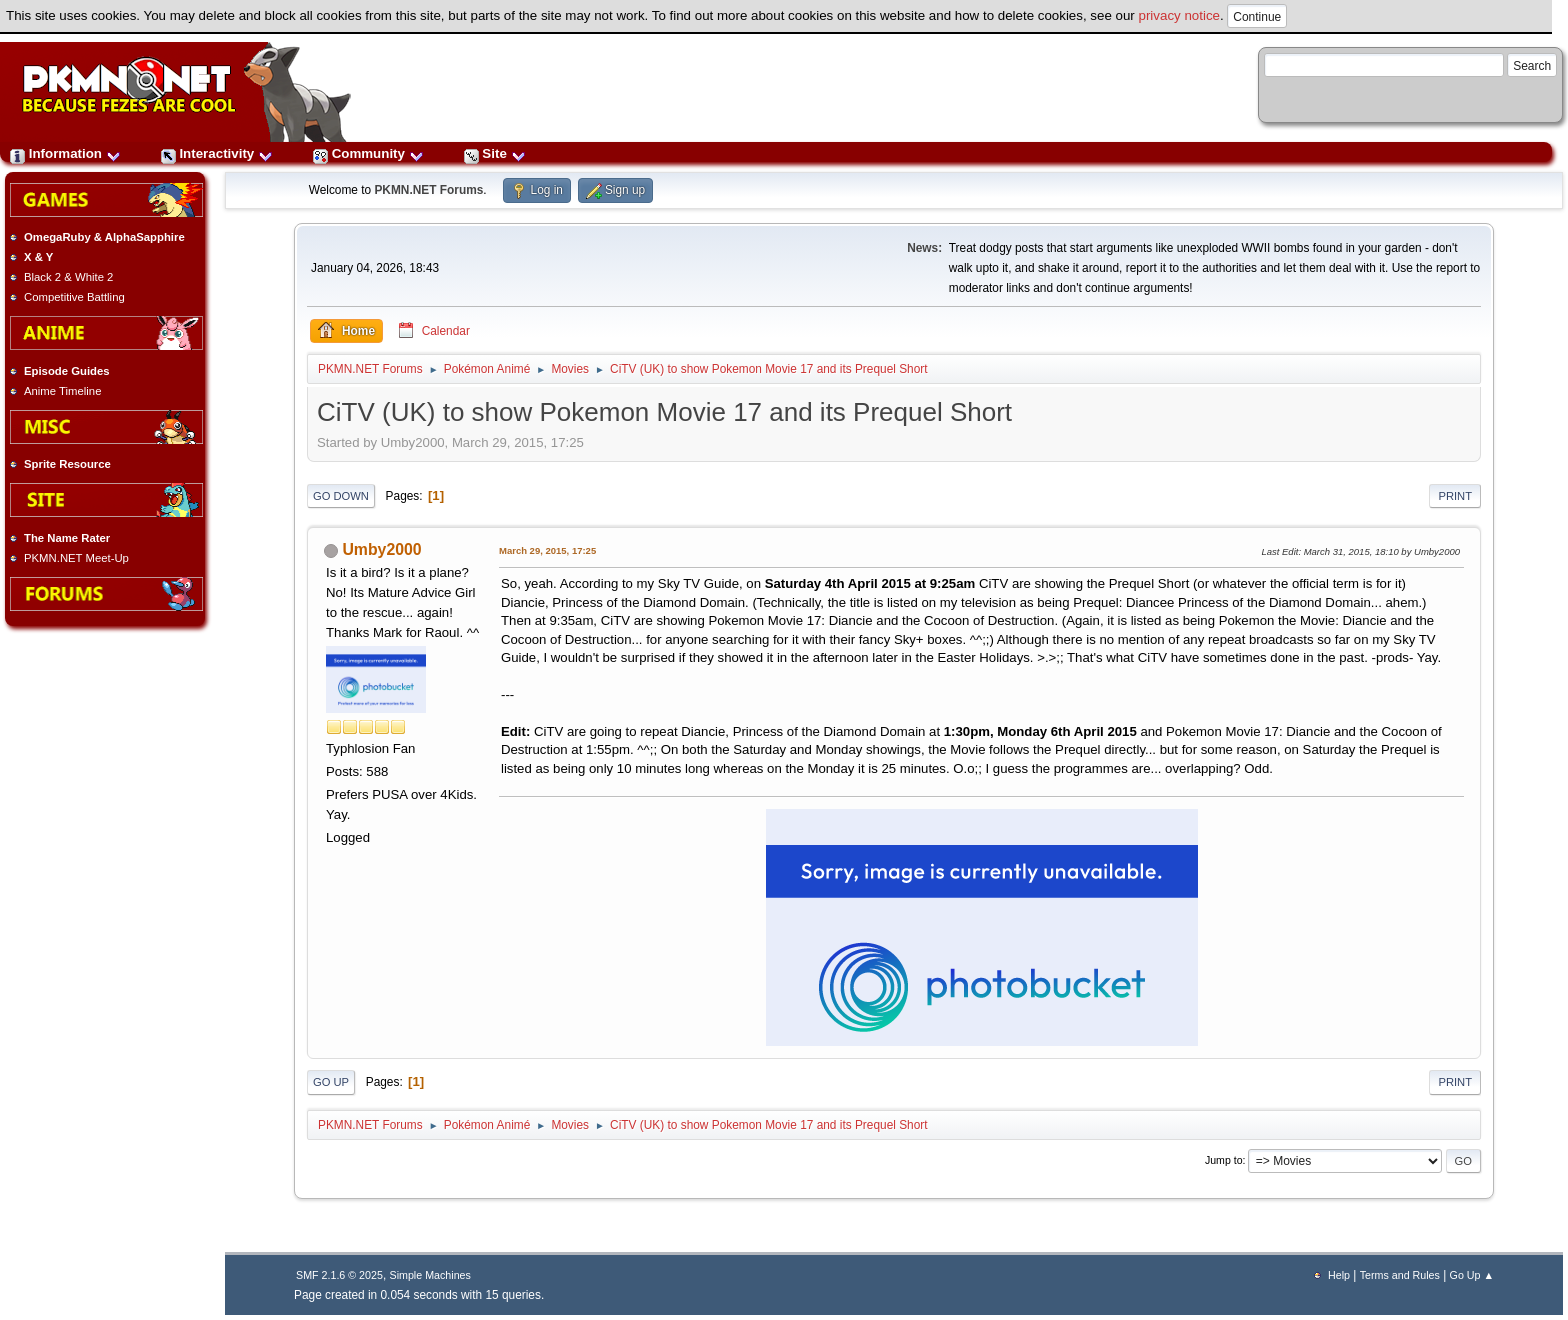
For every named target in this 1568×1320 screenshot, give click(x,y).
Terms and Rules (1400, 1275)
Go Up (331, 1082)
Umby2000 (381, 549)
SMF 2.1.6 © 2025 (339, 1275)
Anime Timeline (62, 391)
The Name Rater (67, 538)
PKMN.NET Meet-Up (76, 558)
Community (368, 153)
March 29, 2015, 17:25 (547, 550)
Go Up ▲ (1472, 1275)
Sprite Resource (67, 464)
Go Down (341, 496)
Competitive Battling (74, 297)
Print (1455, 496)
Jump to (1224, 1160)
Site (495, 153)
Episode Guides (67, 371)
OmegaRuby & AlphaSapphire (104, 237)
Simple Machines (430, 1275)
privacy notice (1180, 15)
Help (1339, 1275)
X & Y (38, 257)
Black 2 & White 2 (68, 277)
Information (65, 153)
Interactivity (217, 153)
